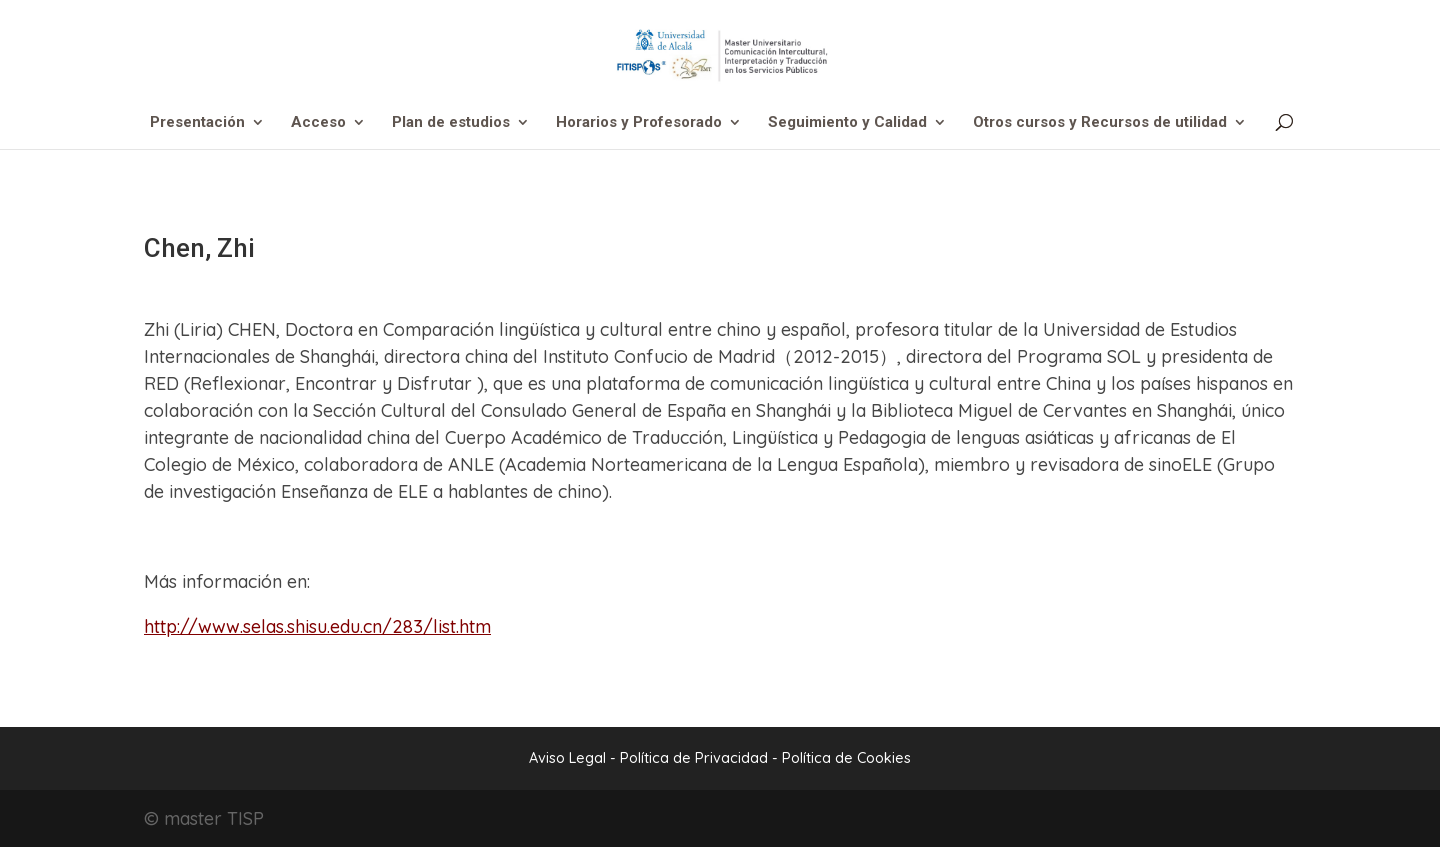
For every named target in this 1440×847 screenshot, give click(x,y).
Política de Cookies (846, 758)
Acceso (318, 123)
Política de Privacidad (696, 758)
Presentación (197, 123)
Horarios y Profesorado (639, 123)
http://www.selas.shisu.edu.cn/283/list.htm (317, 626)
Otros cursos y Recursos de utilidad (1100, 123)
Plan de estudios (451, 123)
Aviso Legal (567, 758)
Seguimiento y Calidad (847, 123)
